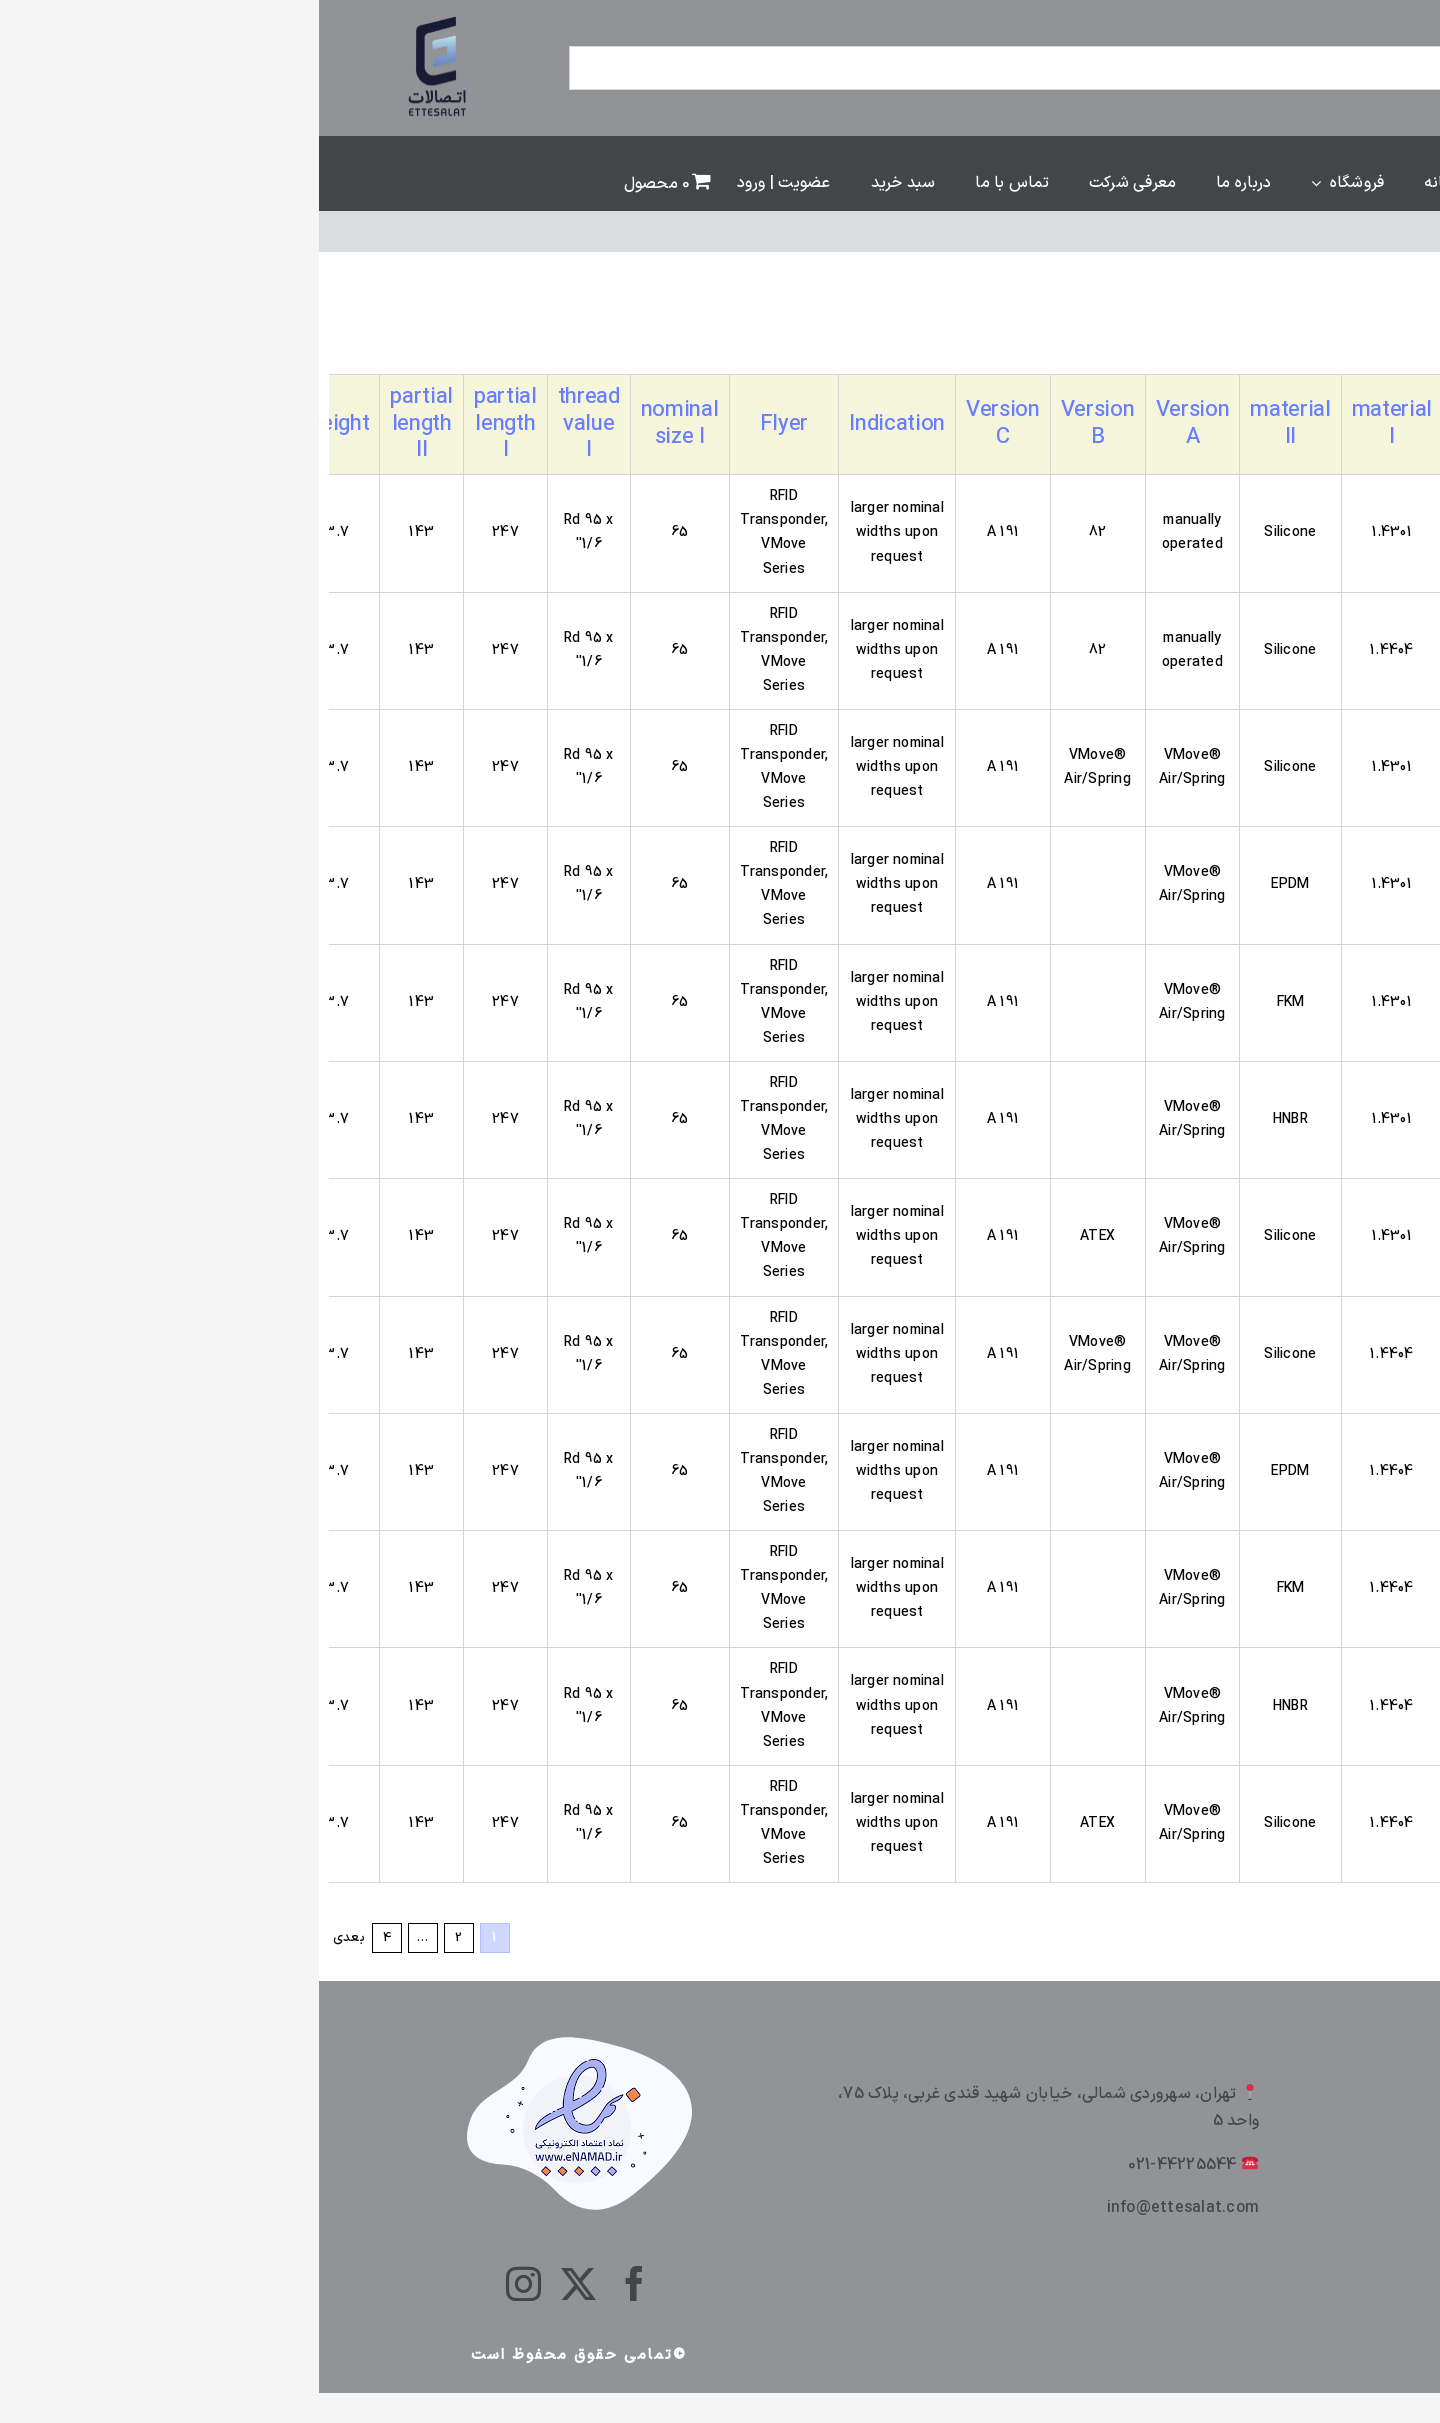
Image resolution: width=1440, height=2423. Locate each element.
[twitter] (259, 2283)
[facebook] (315, 2283)
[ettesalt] (120, 18)
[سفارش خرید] (1274, 334)
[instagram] (204, 2283)
